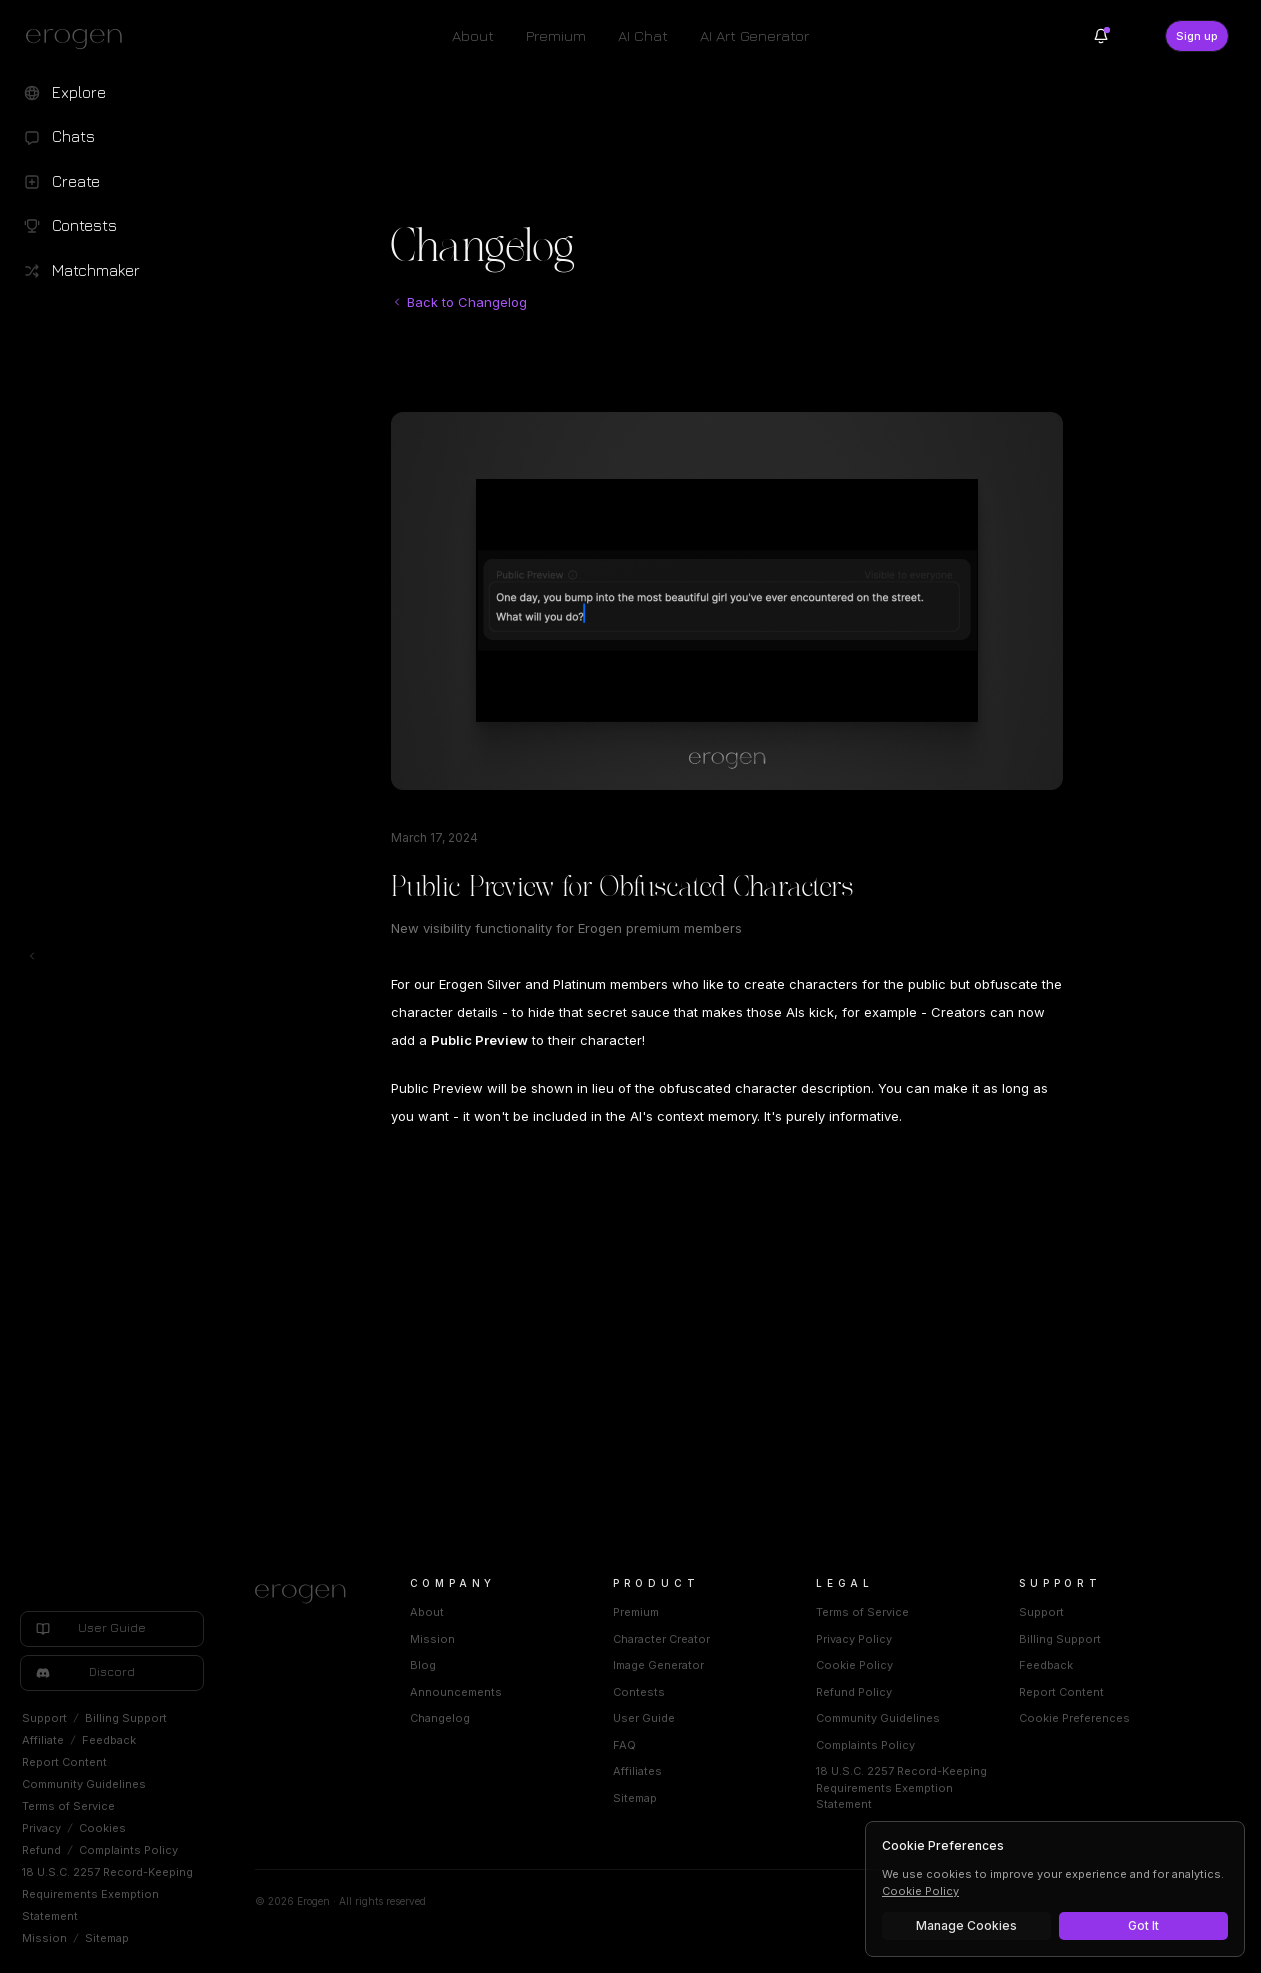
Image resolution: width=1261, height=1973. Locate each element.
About (473, 35)
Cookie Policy (854, 1665)
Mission (44, 1938)
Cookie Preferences (1074, 1718)
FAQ (624, 1745)
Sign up (1197, 36)
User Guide (644, 1718)
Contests (639, 1692)
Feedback (109, 1740)
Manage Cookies (966, 1925)
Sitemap (107, 1938)
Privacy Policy (854, 1639)
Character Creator (661, 1639)
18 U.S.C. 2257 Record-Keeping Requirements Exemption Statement (107, 1894)
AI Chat (643, 35)
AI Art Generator (754, 35)
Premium (556, 35)
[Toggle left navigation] (32, 956)
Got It (1143, 1925)
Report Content (64, 1762)
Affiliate (43, 1740)
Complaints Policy (128, 1850)
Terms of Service (68, 1806)
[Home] (308, 1594)
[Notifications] (1101, 36)
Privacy (41, 1828)
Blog (423, 1665)
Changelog (440, 1718)
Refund (41, 1850)
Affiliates (637, 1771)
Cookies (102, 1828)
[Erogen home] (79, 38)
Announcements (456, 1692)
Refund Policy (854, 1692)
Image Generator (658, 1665)
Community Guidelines (84, 1784)
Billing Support (126, 1718)
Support (44, 1718)
